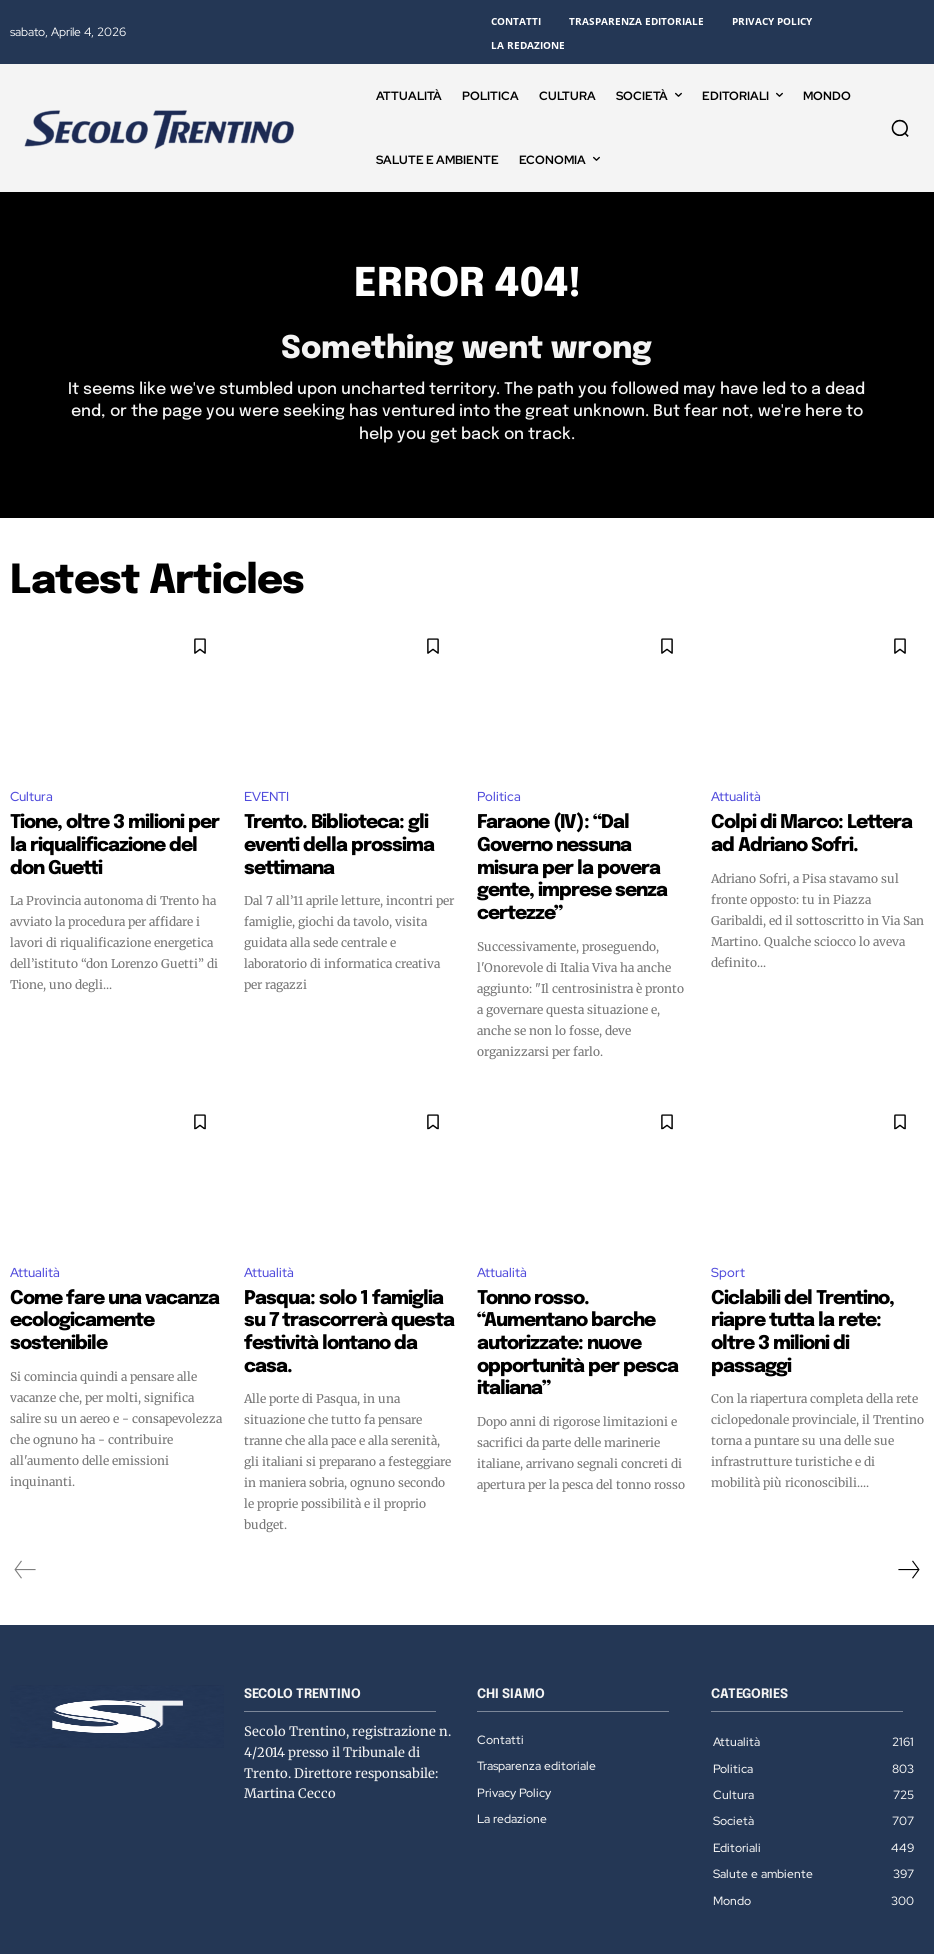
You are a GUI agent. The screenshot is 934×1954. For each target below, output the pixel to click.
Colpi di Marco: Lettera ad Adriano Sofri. (799, 832)
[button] (900, 128)
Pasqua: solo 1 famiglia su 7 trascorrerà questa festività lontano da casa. (341, 1275)
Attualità (736, 798)
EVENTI (266, 798)
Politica (499, 798)
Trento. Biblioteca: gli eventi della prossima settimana (339, 832)
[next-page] (908, 1494)
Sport (728, 1232)
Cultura (31, 798)
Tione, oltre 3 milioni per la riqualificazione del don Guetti (112, 832)
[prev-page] (25, 1494)
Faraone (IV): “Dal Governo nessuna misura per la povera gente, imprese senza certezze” (579, 850)
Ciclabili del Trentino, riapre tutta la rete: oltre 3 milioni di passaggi (809, 1275)
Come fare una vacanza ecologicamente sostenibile (106, 1266)
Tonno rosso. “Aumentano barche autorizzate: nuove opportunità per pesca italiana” (569, 1284)
